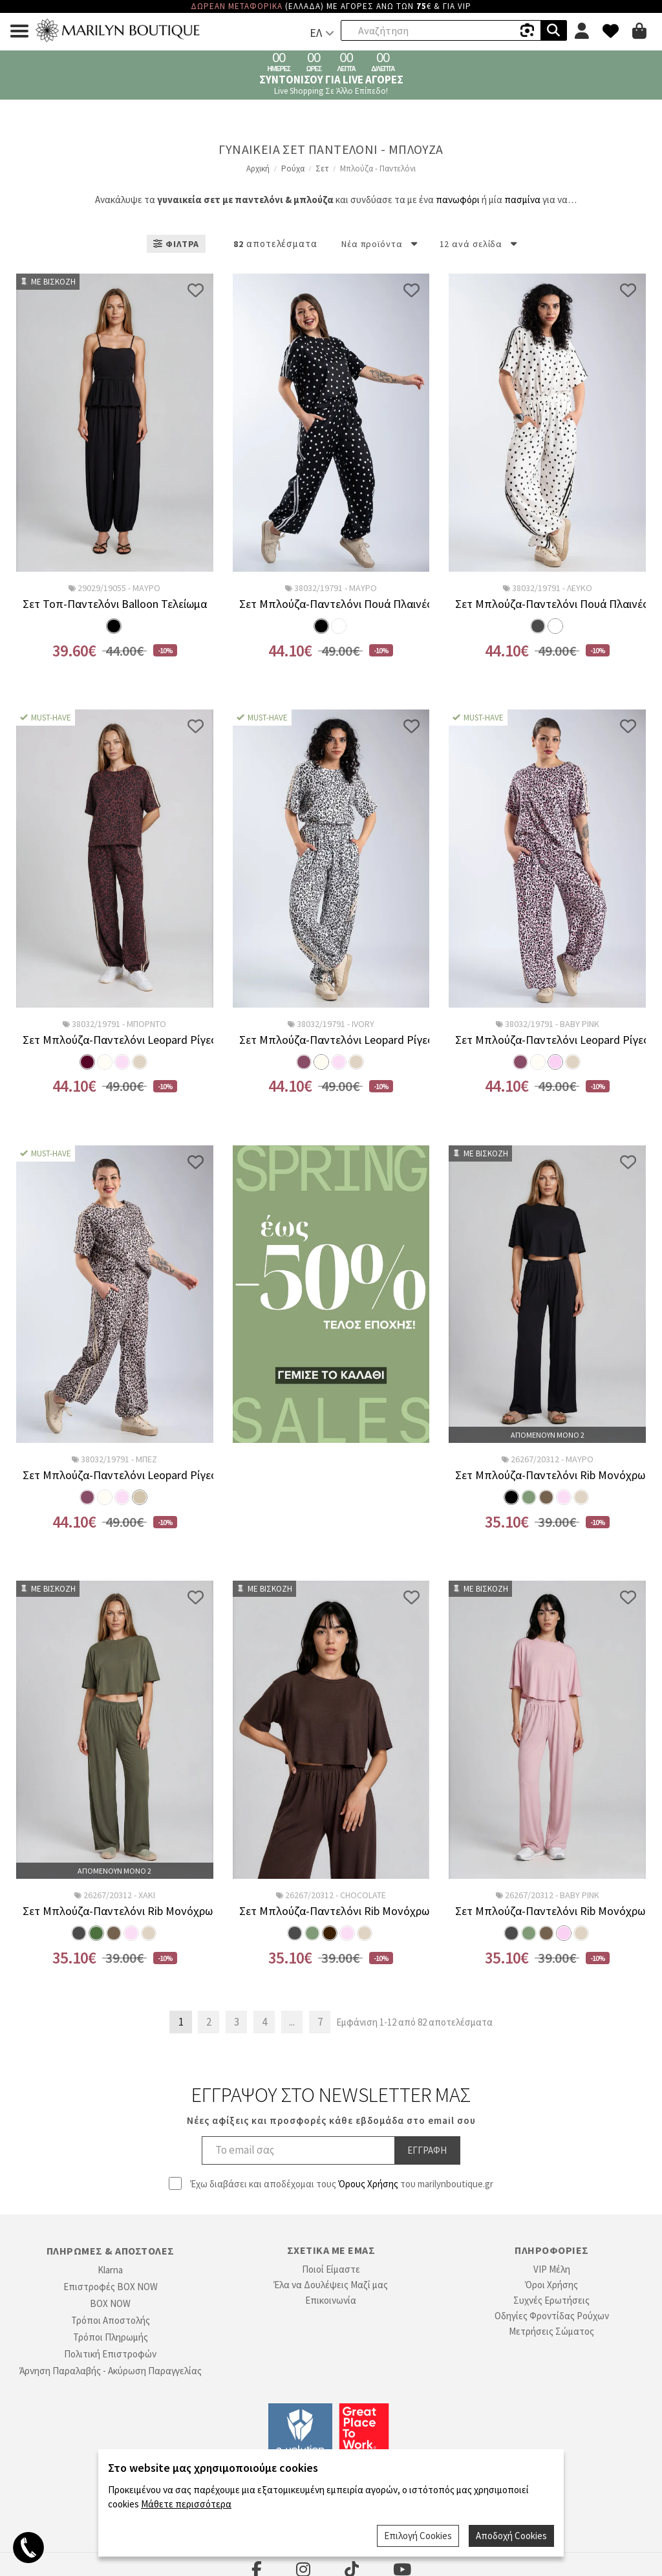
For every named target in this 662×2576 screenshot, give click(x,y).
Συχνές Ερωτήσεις (551, 2300)
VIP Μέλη (551, 2269)
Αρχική (258, 168)
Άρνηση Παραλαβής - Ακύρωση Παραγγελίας (110, 2371)
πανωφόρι (458, 199)
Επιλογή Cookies (418, 2535)
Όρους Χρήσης (368, 2184)
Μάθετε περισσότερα (186, 2504)
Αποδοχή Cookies (511, 2535)
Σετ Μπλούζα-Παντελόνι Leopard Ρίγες (115, 1040)
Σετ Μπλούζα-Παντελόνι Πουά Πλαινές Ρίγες (331, 604)
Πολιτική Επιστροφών (110, 2354)
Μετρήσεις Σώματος (551, 2331)
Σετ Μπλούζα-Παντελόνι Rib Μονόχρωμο (547, 1475)
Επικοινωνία (330, 2300)
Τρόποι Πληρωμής (110, 2337)
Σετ (321, 168)
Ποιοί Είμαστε (331, 2269)
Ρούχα (292, 168)
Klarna (110, 2270)
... (292, 2022)
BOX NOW (110, 2303)
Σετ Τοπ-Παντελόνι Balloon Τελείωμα (115, 604)
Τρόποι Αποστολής (110, 2320)
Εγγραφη (427, 2150)
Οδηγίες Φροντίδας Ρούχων (552, 2316)
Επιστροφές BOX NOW (110, 2286)
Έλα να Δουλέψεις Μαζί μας (330, 2284)
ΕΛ (316, 32)
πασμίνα (522, 199)
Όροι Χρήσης (551, 2284)
